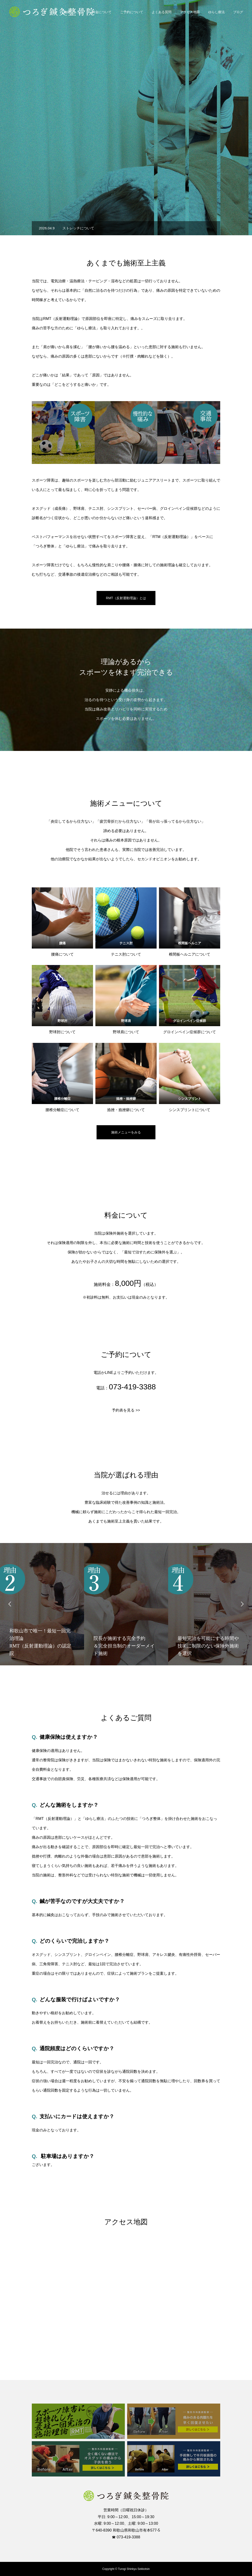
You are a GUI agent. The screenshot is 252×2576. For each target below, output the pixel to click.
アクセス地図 (190, 12)
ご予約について (131, 12)
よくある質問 (161, 12)
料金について (102, 12)
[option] (126, 117)
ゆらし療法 (216, 12)
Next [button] (242, 1604)
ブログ (238, 12)
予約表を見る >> (126, 1410)
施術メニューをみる (126, 1132)
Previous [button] (10, 1604)
